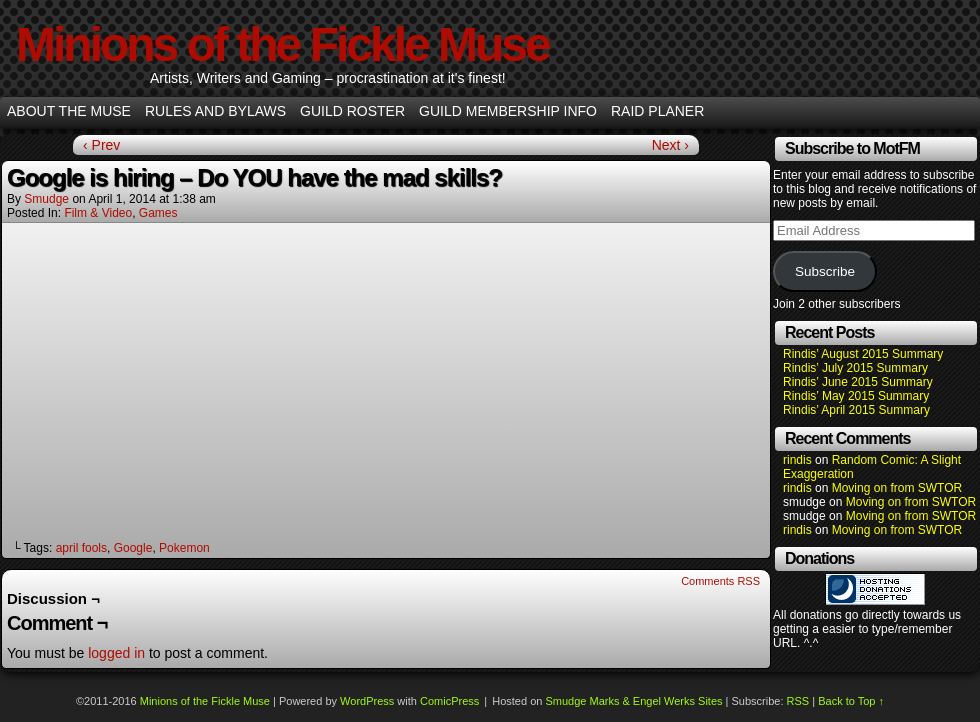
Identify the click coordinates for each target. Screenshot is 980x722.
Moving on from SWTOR (897, 488)
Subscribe (825, 271)
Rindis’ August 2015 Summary (863, 354)
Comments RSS (720, 581)
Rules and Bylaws (215, 111)
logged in (116, 653)
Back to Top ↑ (851, 701)
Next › (670, 145)
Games (158, 213)
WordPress (367, 701)
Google (133, 548)
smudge (46, 199)
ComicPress (449, 701)
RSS (798, 701)
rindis (797, 460)
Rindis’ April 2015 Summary (856, 410)
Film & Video (98, 213)
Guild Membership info (508, 111)
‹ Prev (101, 145)
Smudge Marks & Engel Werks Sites (633, 701)
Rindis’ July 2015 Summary (855, 368)
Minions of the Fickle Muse (282, 44)
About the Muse (69, 111)
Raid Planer (657, 111)
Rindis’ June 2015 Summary (858, 382)
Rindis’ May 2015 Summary (856, 396)
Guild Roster (352, 111)
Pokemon (184, 548)
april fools (81, 548)
